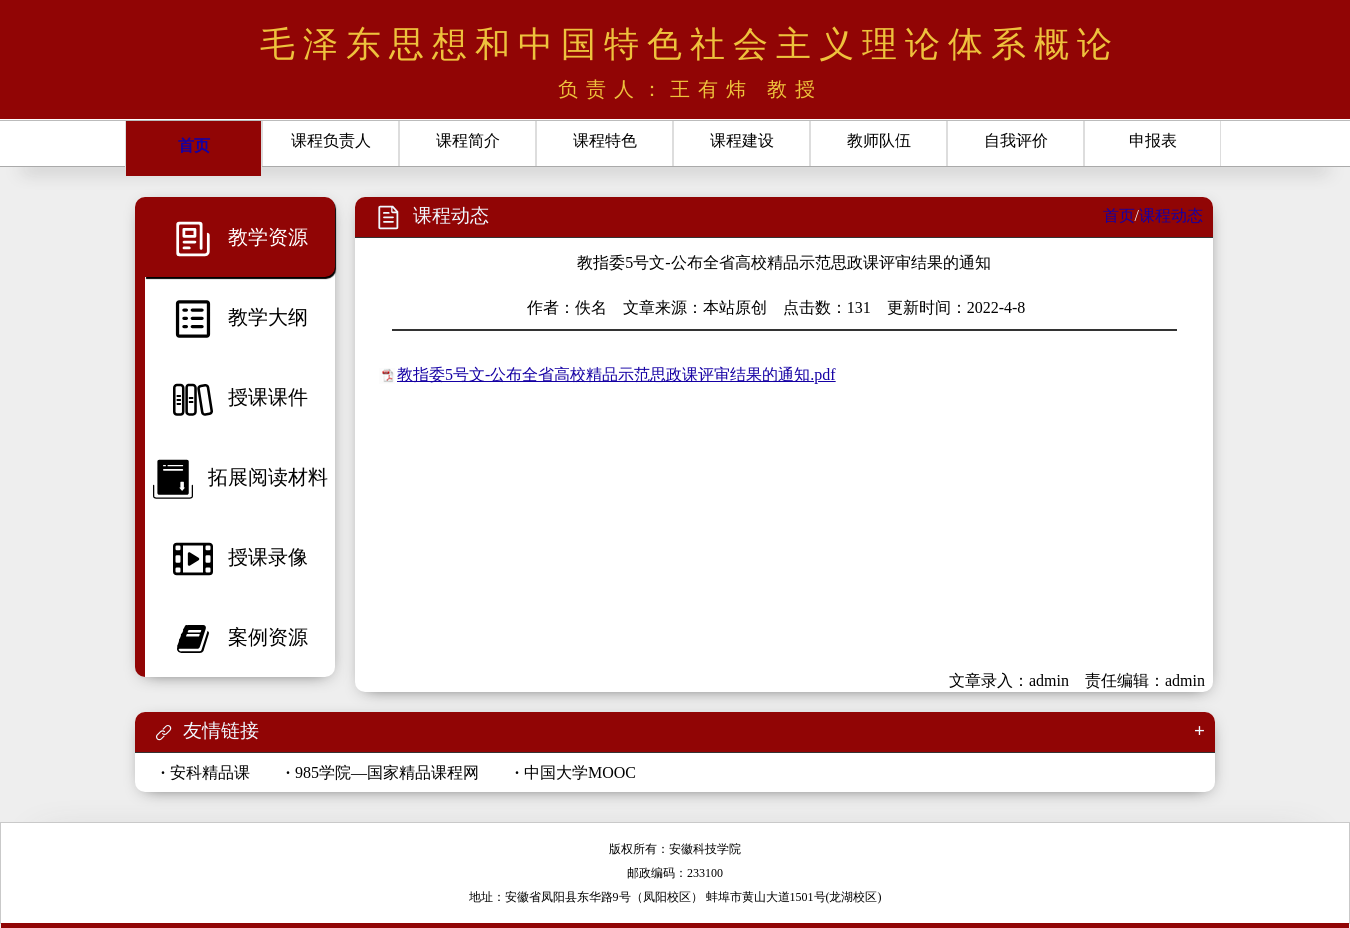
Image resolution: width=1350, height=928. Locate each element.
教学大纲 (240, 317)
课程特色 (605, 140)
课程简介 (468, 140)
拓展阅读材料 (240, 477)
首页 (194, 145)
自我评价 (1016, 140)
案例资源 (240, 637)
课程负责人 (331, 140)
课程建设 (742, 140)
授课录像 (240, 557)
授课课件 (240, 397)
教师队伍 (879, 140)
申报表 (1153, 140)
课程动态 (1171, 215)
